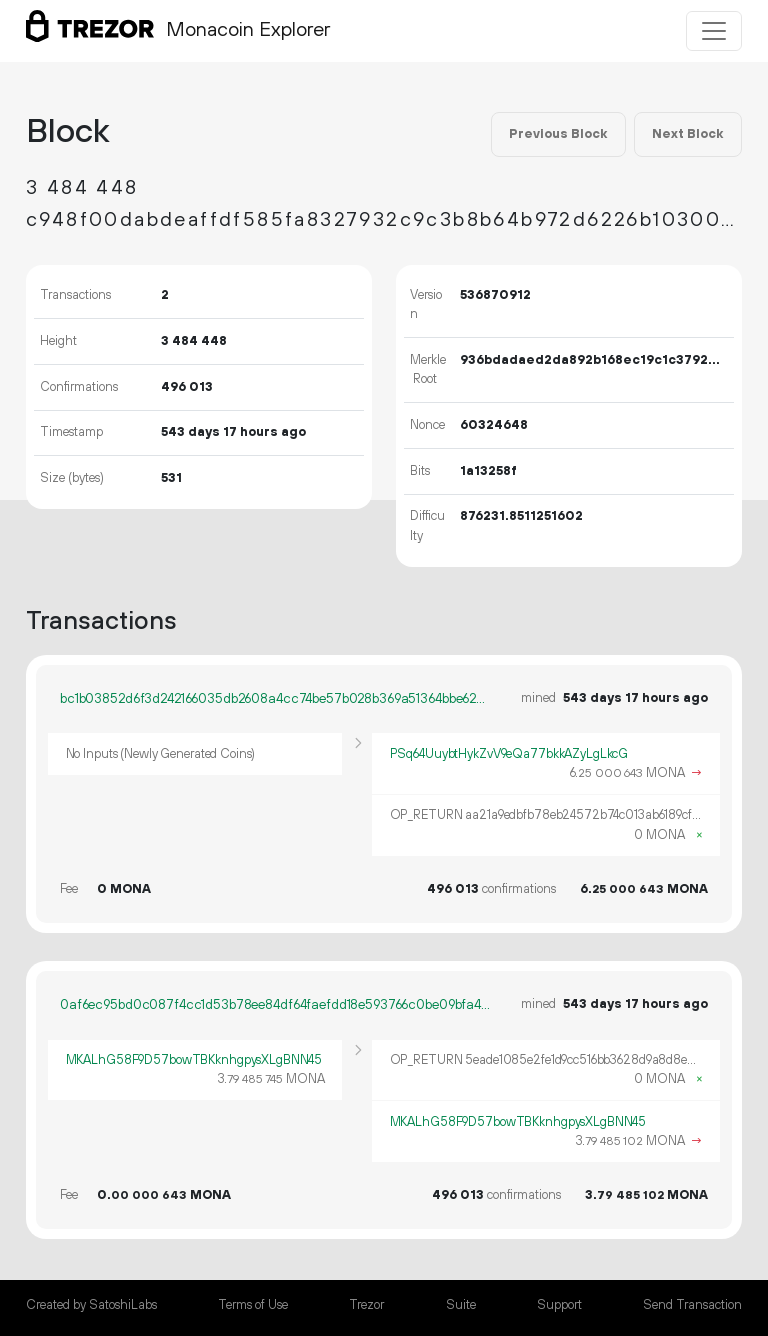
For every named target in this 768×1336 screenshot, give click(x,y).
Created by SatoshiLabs (91, 1305)
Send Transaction (692, 1305)
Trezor (366, 1305)
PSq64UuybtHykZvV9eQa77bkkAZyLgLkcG (509, 754)
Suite (461, 1305)
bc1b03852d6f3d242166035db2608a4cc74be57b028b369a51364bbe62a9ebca (276, 699)
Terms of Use (253, 1305)
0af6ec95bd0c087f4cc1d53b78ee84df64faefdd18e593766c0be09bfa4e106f (276, 1005)
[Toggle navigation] (714, 31)
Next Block (687, 134)
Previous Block (558, 134)
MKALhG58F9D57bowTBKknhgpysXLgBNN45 (194, 1060)
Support (559, 1305)
